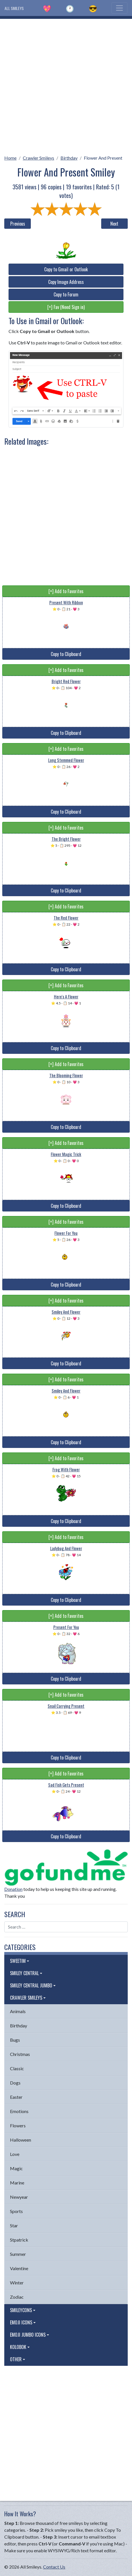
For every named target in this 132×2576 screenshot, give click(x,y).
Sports (16, 2211)
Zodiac (17, 2297)
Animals (18, 2011)
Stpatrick (19, 2239)
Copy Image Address (66, 281)
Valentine (19, 2268)
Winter (17, 2282)
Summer (18, 2254)
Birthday (69, 158)
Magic (16, 2168)
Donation (13, 1889)
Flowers (18, 2125)
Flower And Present (103, 158)
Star (14, 2225)
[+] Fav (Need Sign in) (66, 307)
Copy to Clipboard (66, 654)
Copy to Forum (66, 294)
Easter (16, 2097)
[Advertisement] (66, 85)
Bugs (15, 2040)
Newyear (19, 2197)
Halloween (20, 2139)
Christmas (20, 2054)
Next (114, 223)
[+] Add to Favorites (66, 591)
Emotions (19, 2111)
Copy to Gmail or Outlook (66, 269)
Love (14, 2154)
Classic (17, 2068)
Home (10, 158)
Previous (17, 223)
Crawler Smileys (38, 158)
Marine (17, 2182)
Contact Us (54, 2566)
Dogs (15, 2082)
